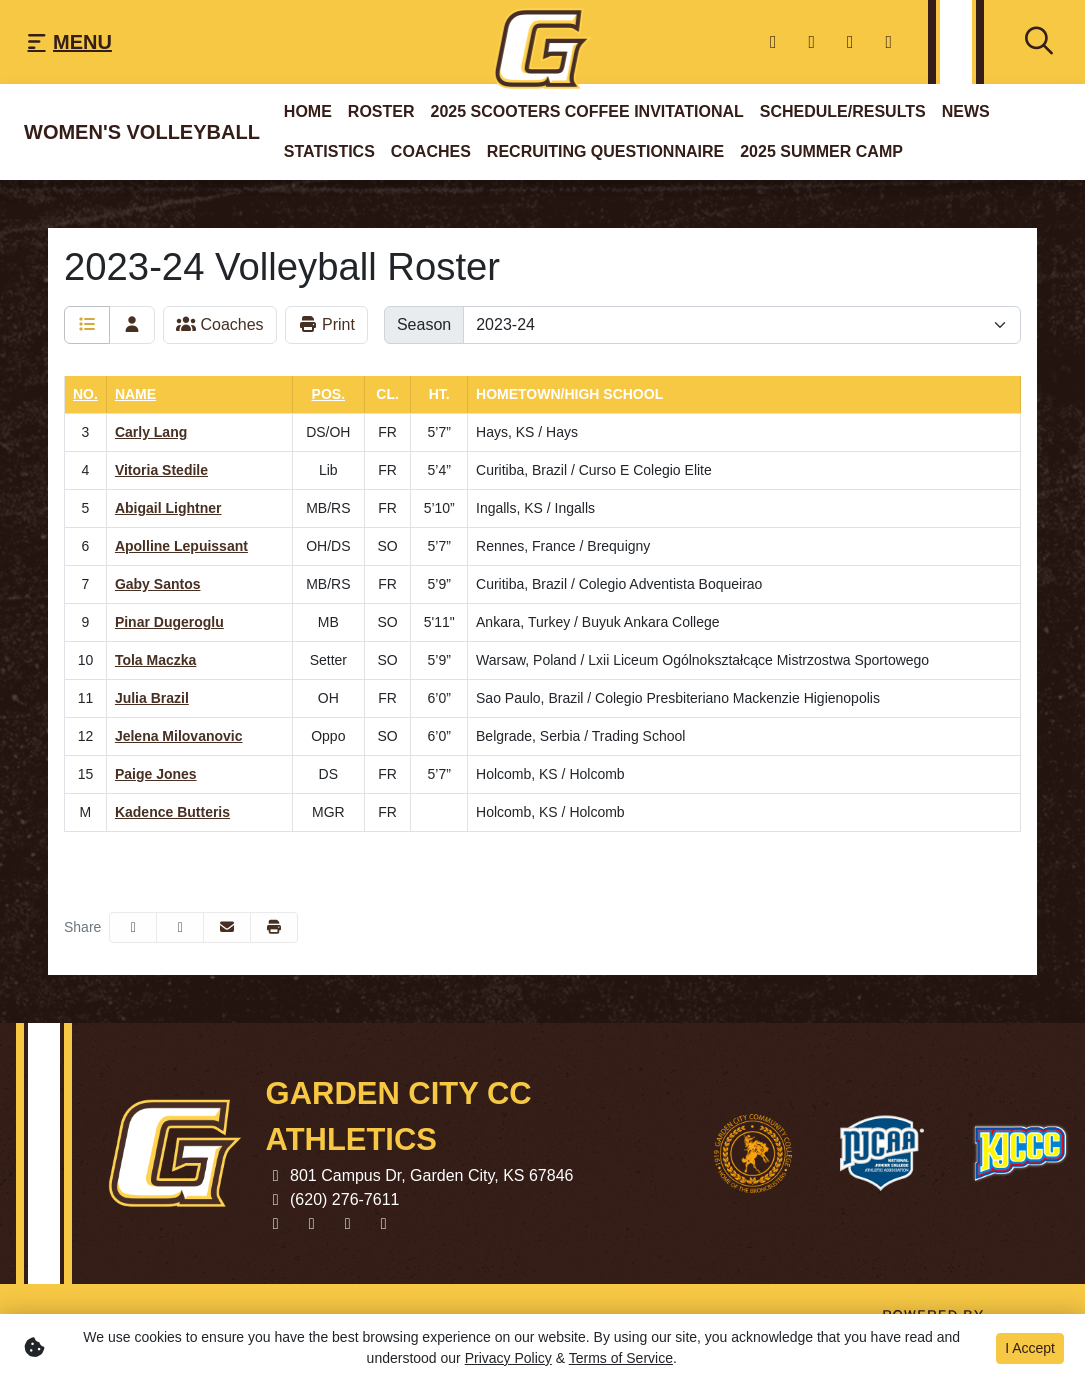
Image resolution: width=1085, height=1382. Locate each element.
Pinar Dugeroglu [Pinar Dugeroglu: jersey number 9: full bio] (169, 622)
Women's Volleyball (142, 132)
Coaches (431, 151)
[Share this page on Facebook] (133, 927)
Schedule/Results (843, 111)
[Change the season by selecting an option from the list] (742, 325)
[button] (274, 927)
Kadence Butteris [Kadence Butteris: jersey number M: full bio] (172, 812)
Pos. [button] (328, 394)
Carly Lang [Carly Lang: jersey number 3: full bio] (151, 432)
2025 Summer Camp (821, 151)
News (966, 111)
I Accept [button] (1030, 1348)
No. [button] (85, 394)
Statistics (329, 151)
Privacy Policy (508, 1358)
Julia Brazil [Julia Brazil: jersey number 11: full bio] (152, 698)
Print (326, 324)
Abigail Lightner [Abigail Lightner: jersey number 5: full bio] (168, 508)
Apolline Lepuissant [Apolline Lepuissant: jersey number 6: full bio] (181, 546)
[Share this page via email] (227, 927)
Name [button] (135, 394)
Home (308, 111)
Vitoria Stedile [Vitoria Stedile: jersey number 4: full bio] (161, 470)
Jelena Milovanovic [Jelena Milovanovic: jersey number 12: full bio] (179, 736)
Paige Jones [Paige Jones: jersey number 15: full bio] (156, 774)
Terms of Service (621, 1358)
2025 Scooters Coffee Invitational (587, 111)
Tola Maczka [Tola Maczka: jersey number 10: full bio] (155, 660)
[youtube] (850, 42)
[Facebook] (773, 42)
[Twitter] (812, 42)
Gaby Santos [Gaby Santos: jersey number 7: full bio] (158, 584)
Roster (381, 111)
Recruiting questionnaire (605, 151)
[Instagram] (889, 42)
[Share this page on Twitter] (180, 927)
